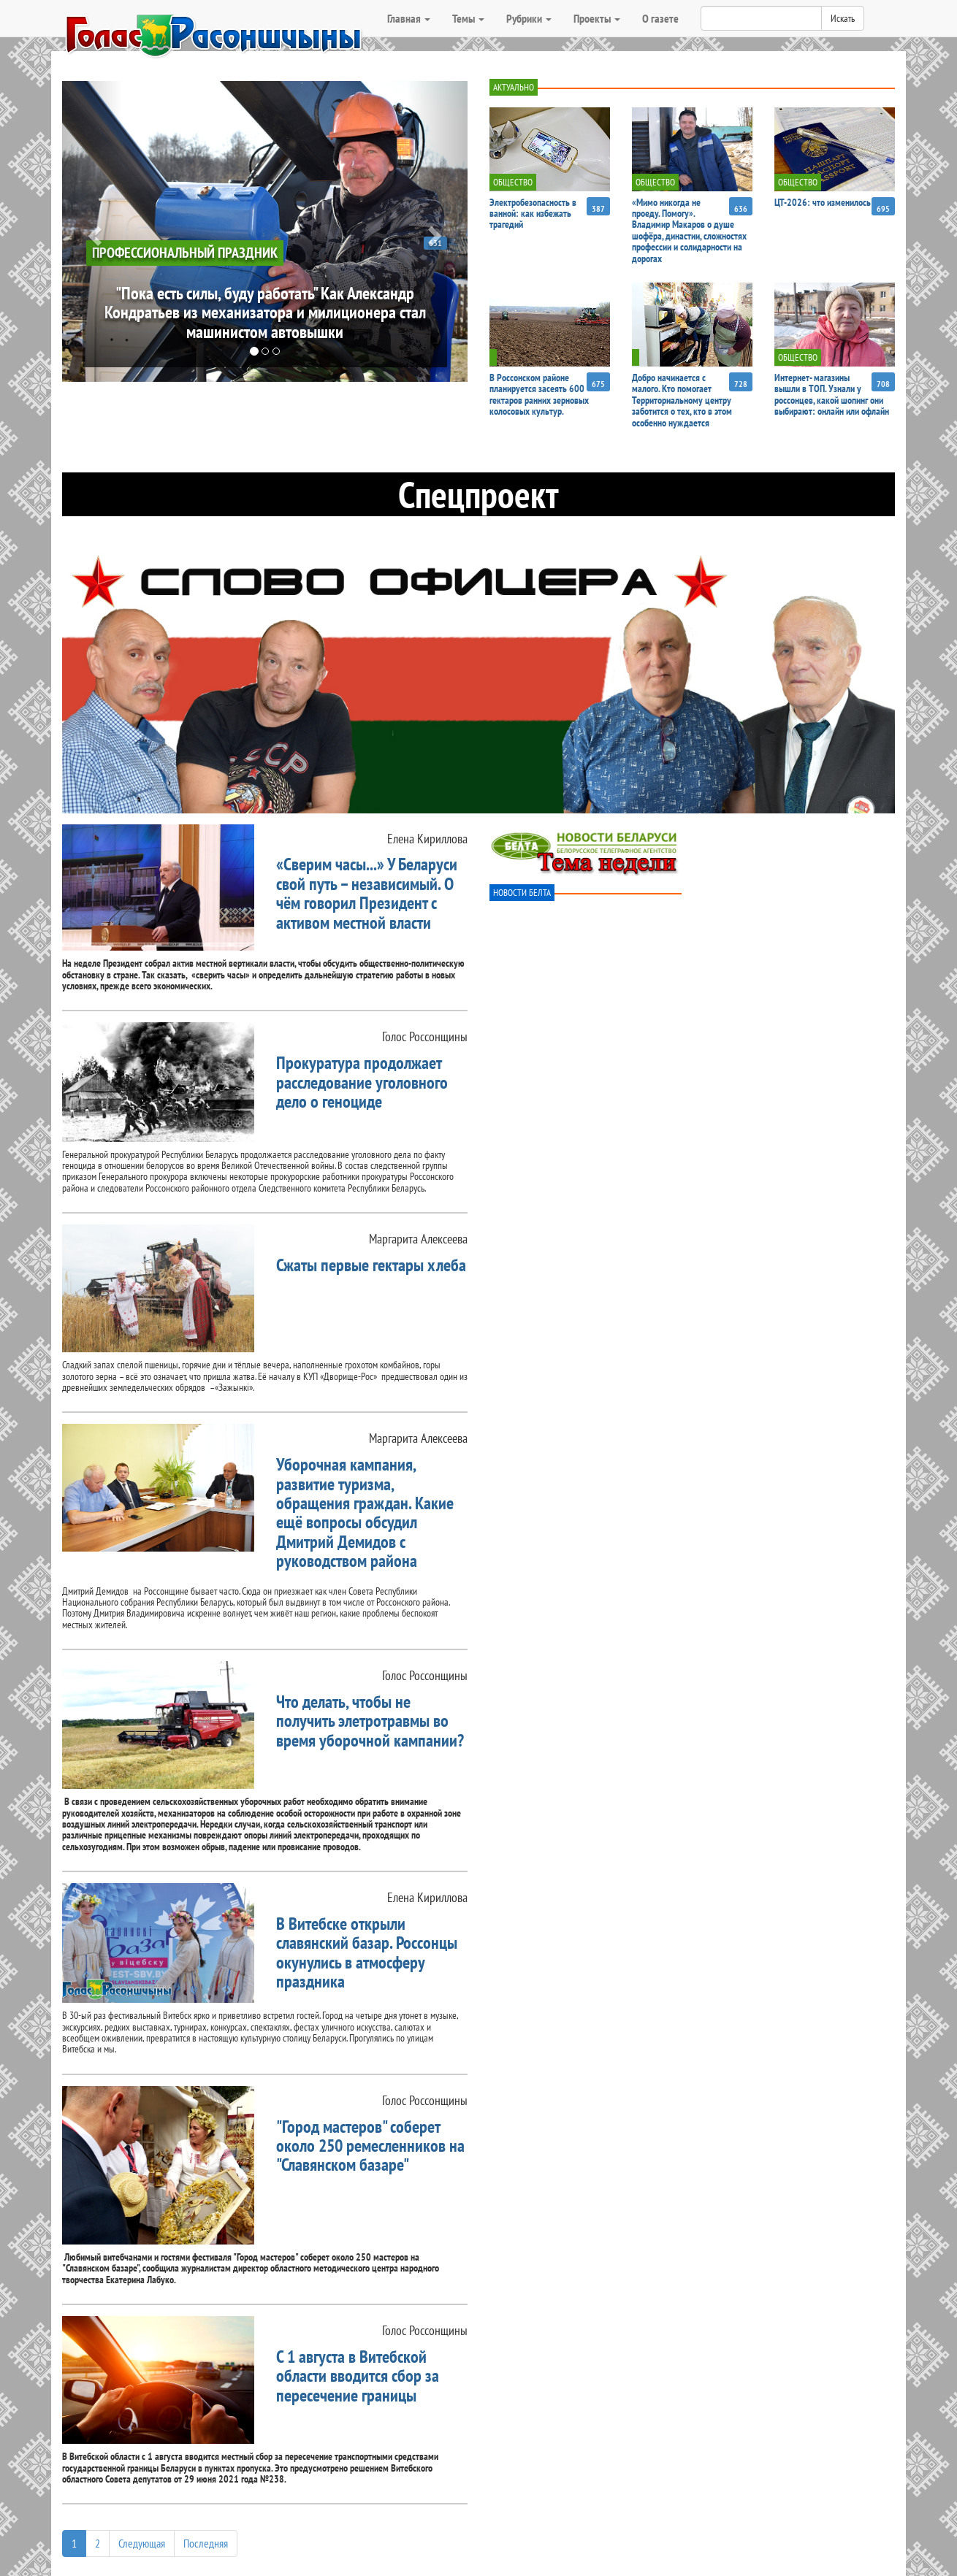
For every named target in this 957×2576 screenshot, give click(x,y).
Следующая (141, 2543)
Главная (408, 18)
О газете (660, 18)
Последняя (205, 2543)
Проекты (596, 18)
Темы (468, 18)
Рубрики (529, 18)
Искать (843, 18)
